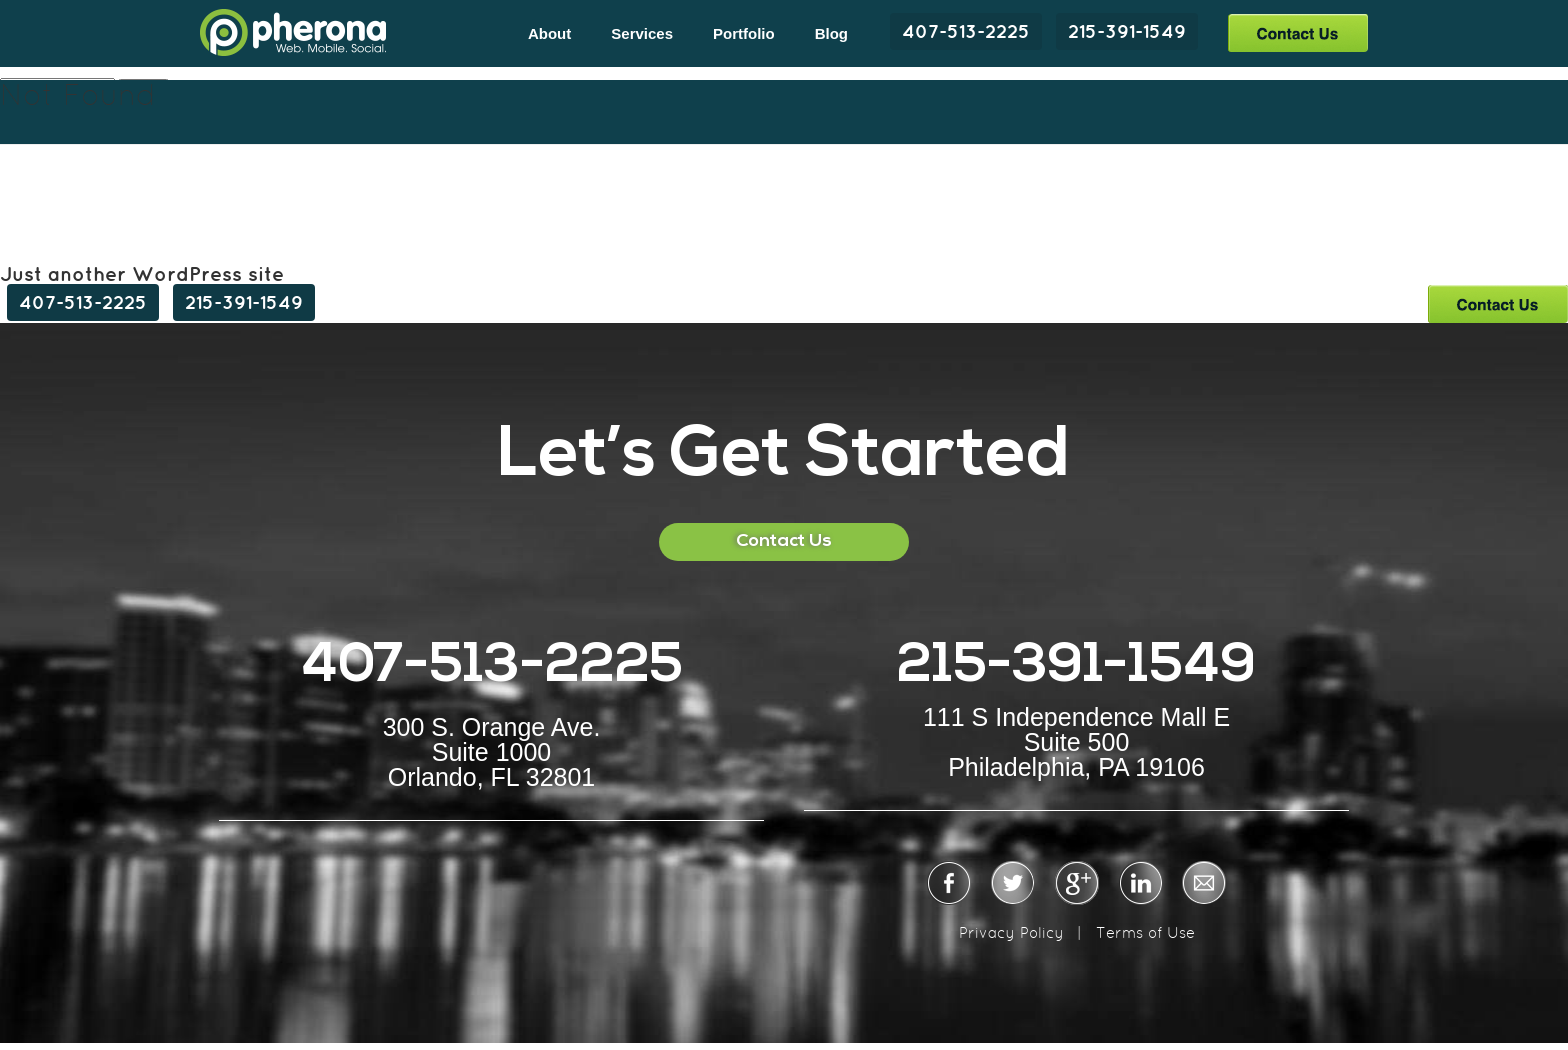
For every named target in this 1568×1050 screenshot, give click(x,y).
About (549, 33)
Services (642, 33)
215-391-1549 (1127, 31)
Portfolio (744, 33)
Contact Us (1297, 32)
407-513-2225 (966, 31)
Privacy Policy (1011, 932)
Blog (831, 33)
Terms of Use (1145, 932)
